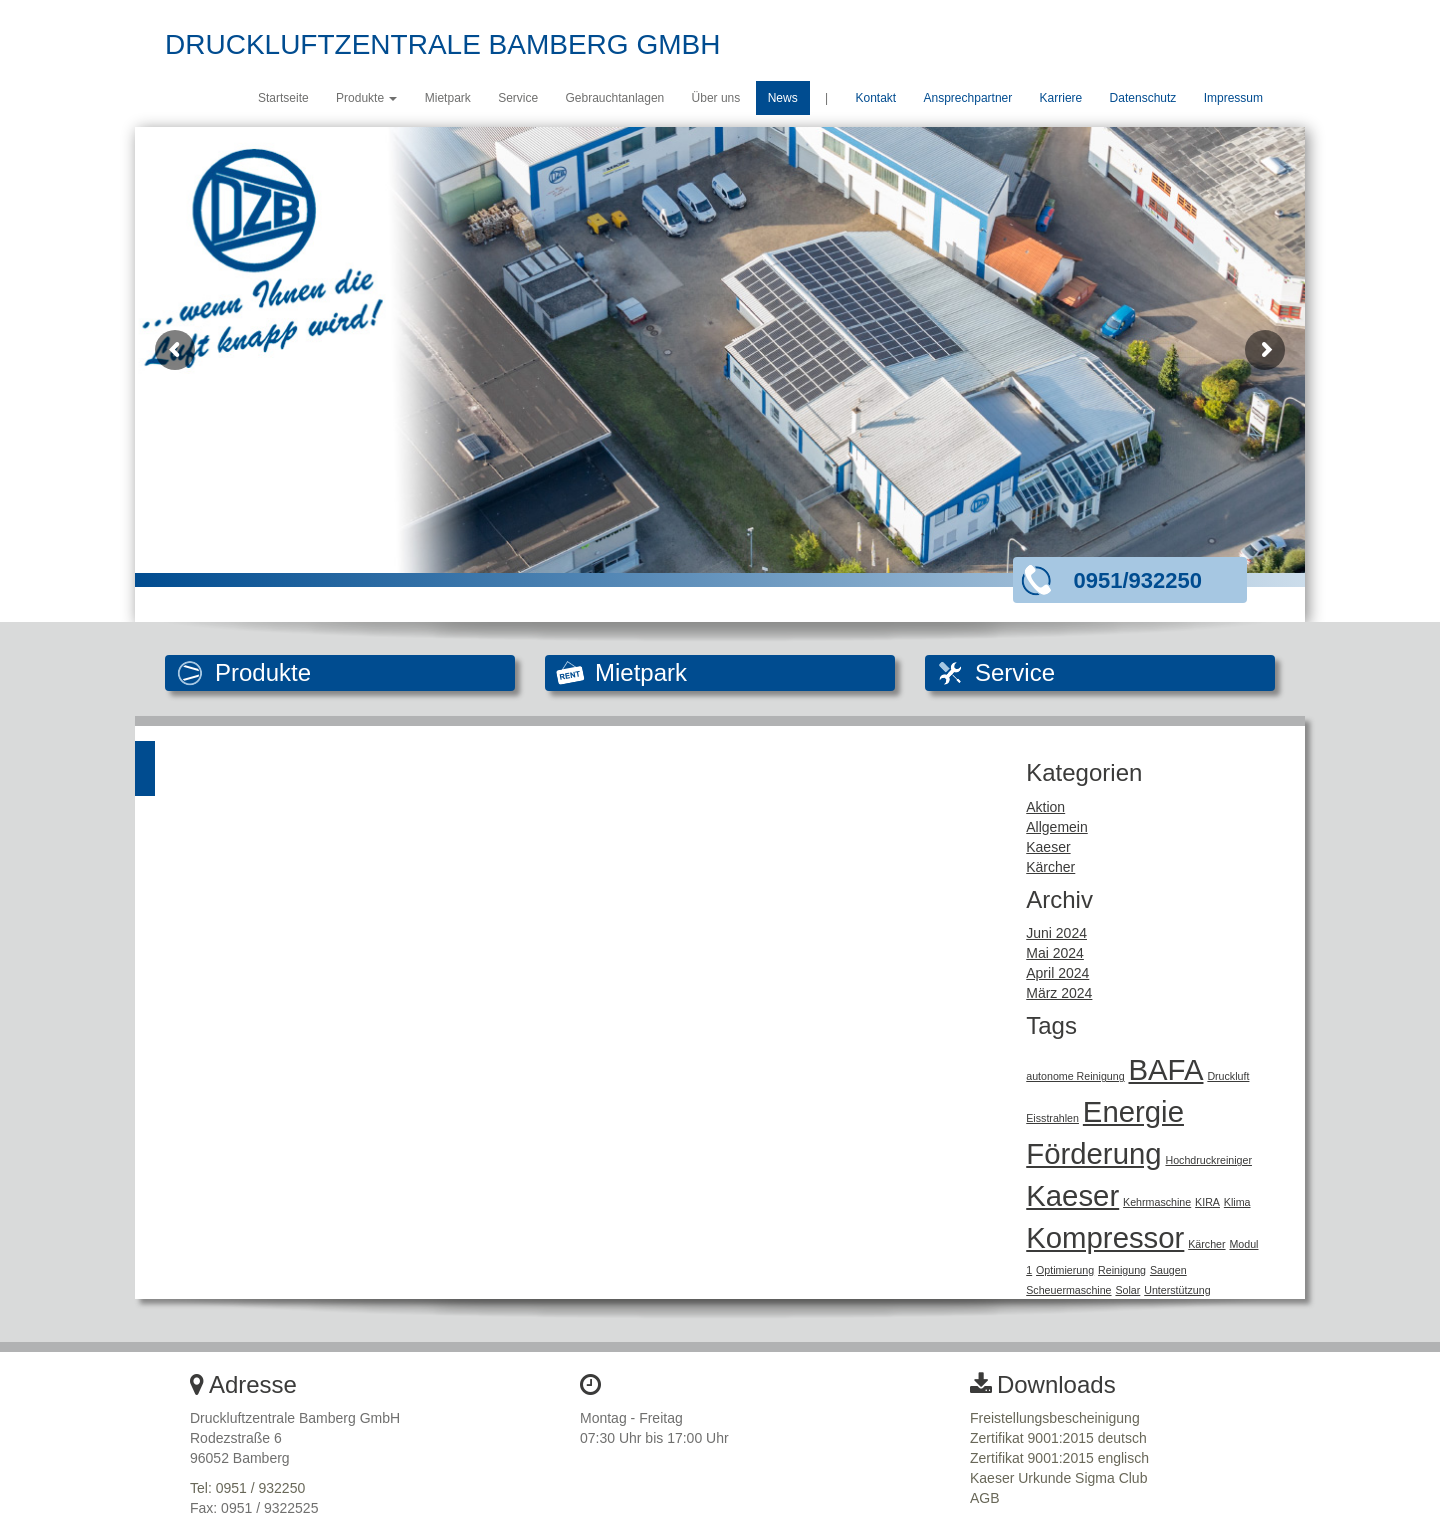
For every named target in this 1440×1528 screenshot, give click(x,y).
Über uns (716, 98)
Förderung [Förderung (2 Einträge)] (1093, 1153)
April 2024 (1057, 973)
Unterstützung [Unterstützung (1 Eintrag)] (1177, 1290)
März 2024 (1059, 993)
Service (518, 98)
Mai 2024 (1055, 953)
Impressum (1233, 98)
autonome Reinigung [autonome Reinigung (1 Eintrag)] (1075, 1076)
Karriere (1061, 98)
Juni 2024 (1056, 933)
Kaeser (1048, 847)
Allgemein (1056, 827)
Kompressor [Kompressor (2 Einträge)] (1105, 1237)
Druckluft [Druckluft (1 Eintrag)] (1228, 1076)
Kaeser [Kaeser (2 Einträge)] (1072, 1195)
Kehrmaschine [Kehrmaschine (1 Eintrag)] (1157, 1202)
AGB (985, 1498)
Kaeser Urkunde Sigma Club (1058, 1478)
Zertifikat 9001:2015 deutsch (1058, 1438)
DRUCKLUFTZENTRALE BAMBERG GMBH (442, 44)
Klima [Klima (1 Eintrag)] (1237, 1202)
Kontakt (875, 98)
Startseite (283, 98)
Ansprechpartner (968, 98)
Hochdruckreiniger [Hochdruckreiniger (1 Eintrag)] (1208, 1160)
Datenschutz (1143, 98)
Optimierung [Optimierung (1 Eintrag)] (1065, 1270)
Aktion (1045, 807)
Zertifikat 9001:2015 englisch (1059, 1458)
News (783, 98)
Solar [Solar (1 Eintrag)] (1127, 1290)
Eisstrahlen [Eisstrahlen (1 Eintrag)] (1052, 1118)
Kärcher (1050, 867)
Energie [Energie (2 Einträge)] (1133, 1111)
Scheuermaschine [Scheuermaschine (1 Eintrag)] (1068, 1290)
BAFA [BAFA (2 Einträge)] (1166, 1069)
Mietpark (448, 98)
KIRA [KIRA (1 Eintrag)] (1207, 1202)
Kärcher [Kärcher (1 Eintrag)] (1206, 1244)
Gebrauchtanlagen (615, 98)
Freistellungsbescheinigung (1055, 1418)
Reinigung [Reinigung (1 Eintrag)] (1122, 1270)
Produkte (366, 98)
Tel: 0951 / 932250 (247, 1488)
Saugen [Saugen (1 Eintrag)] (1168, 1270)
